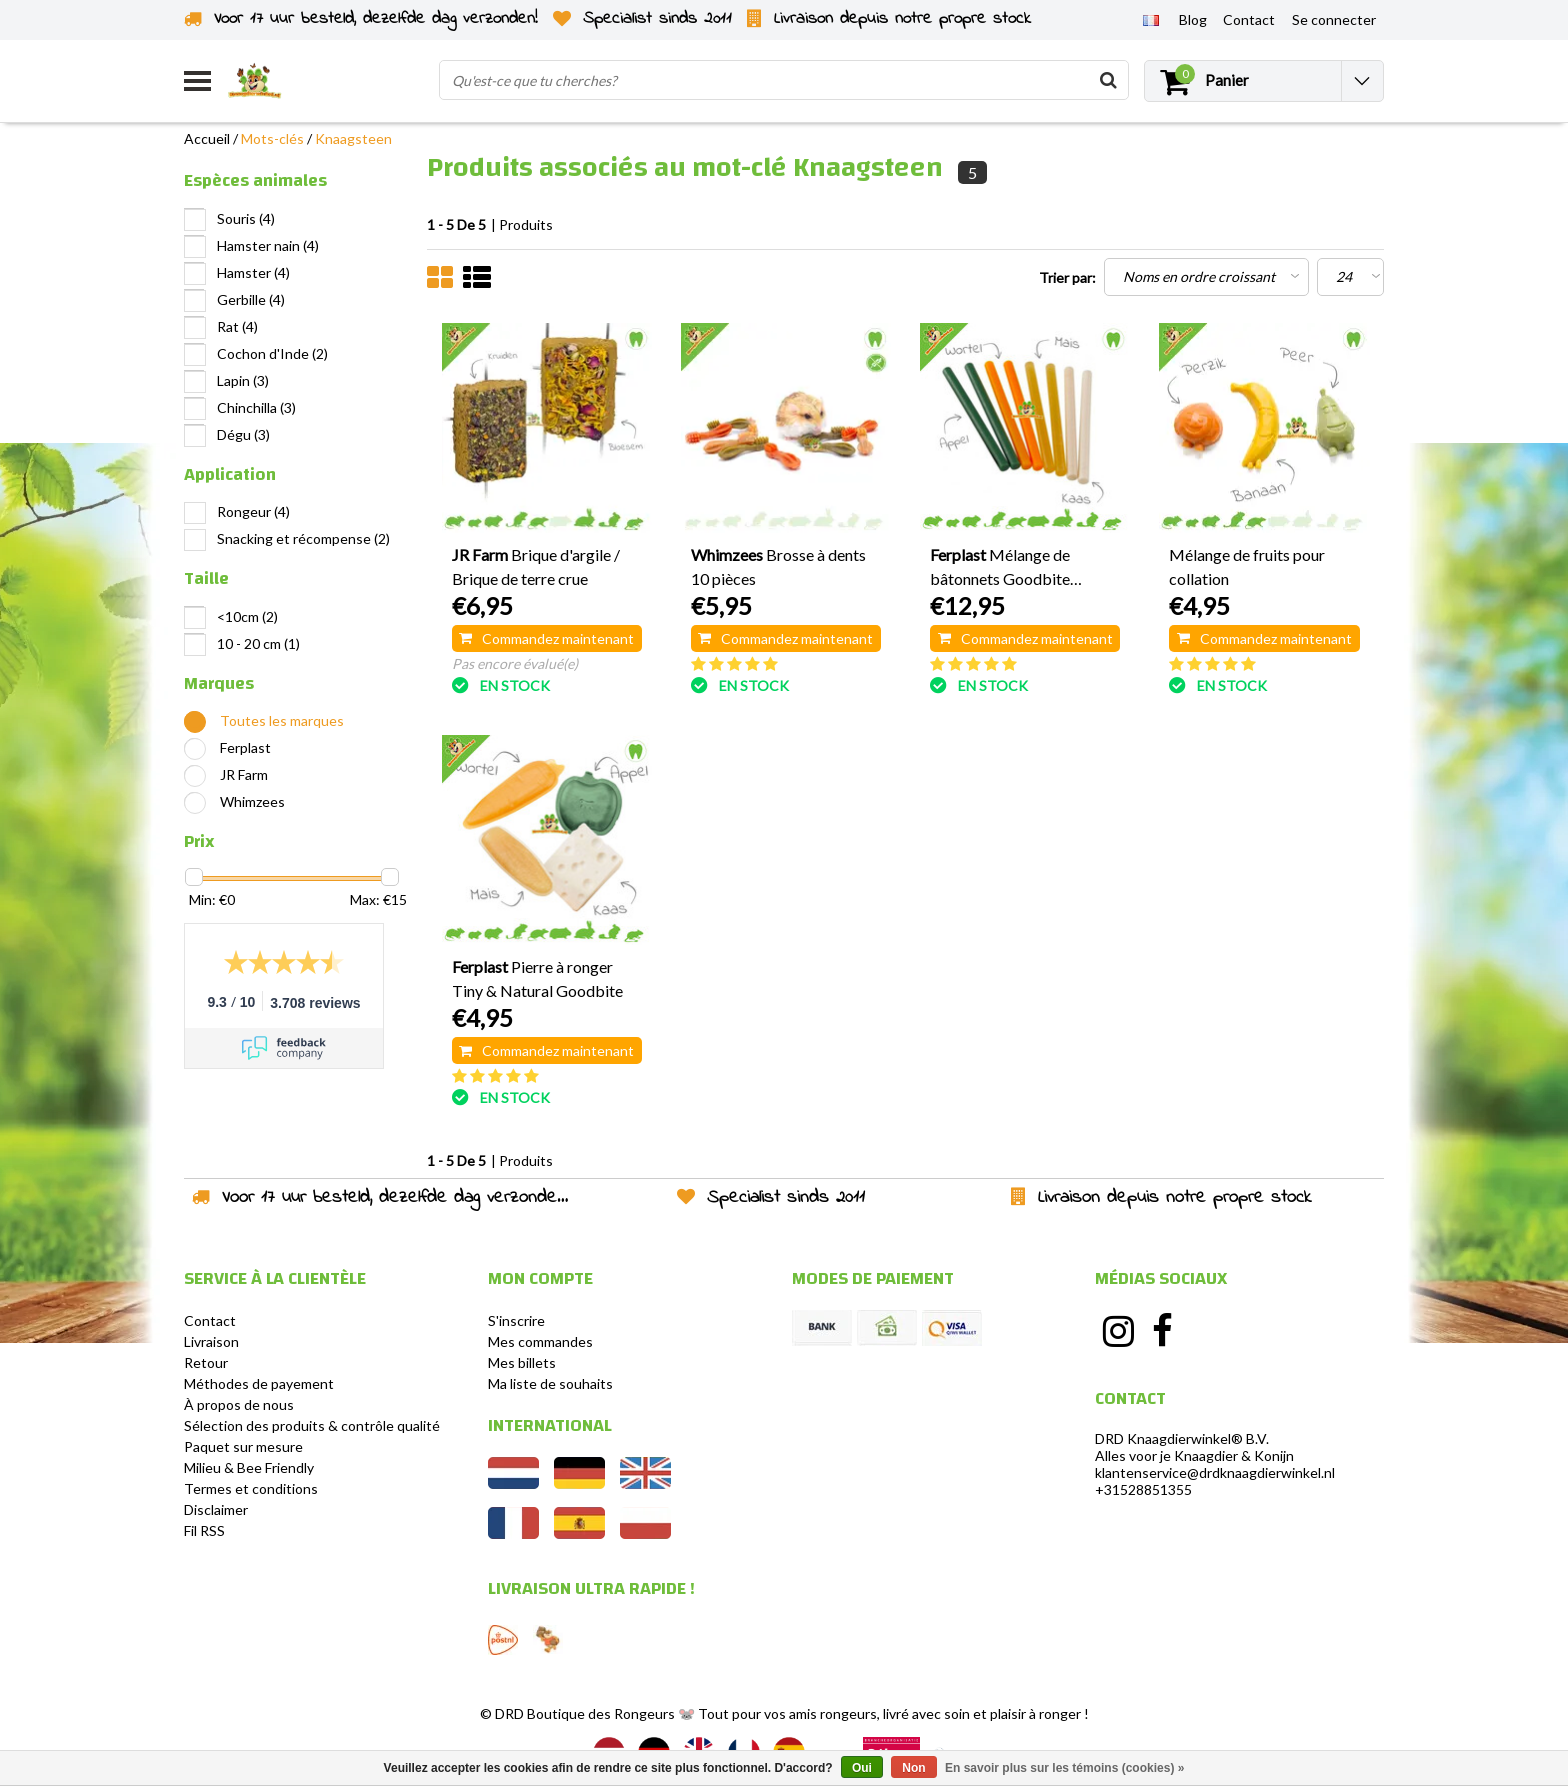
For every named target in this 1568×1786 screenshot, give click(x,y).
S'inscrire (516, 1320)
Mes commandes (540, 1341)
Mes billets (522, 1362)
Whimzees (252, 801)
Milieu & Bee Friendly (249, 1467)
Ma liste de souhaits (550, 1383)
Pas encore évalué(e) (515, 663)
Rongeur (253, 511)
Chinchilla (256, 407)
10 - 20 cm (258, 643)
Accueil (207, 138)
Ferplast (245, 747)
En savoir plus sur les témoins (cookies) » (1064, 1768)
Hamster (253, 272)
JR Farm (244, 774)
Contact (210, 1320)
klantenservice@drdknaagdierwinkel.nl (1215, 1472)
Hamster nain (268, 245)
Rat (237, 326)
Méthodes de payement (259, 1383)
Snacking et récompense (303, 538)
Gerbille (251, 299)
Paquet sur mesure (243, 1446)
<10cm (247, 616)
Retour (206, 1362)
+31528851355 (1143, 1489)
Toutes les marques (282, 720)
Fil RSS (204, 1530)
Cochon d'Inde (272, 353)
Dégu (243, 434)
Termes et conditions (251, 1488)
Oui (862, 1768)
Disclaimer (216, 1509)
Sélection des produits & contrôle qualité (312, 1425)
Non (913, 1768)
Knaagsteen (353, 138)
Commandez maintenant (546, 638)
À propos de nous (239, 1404)
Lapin (243, 380)
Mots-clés (272, 138)
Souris (246, 218)
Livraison (211, 1341)
